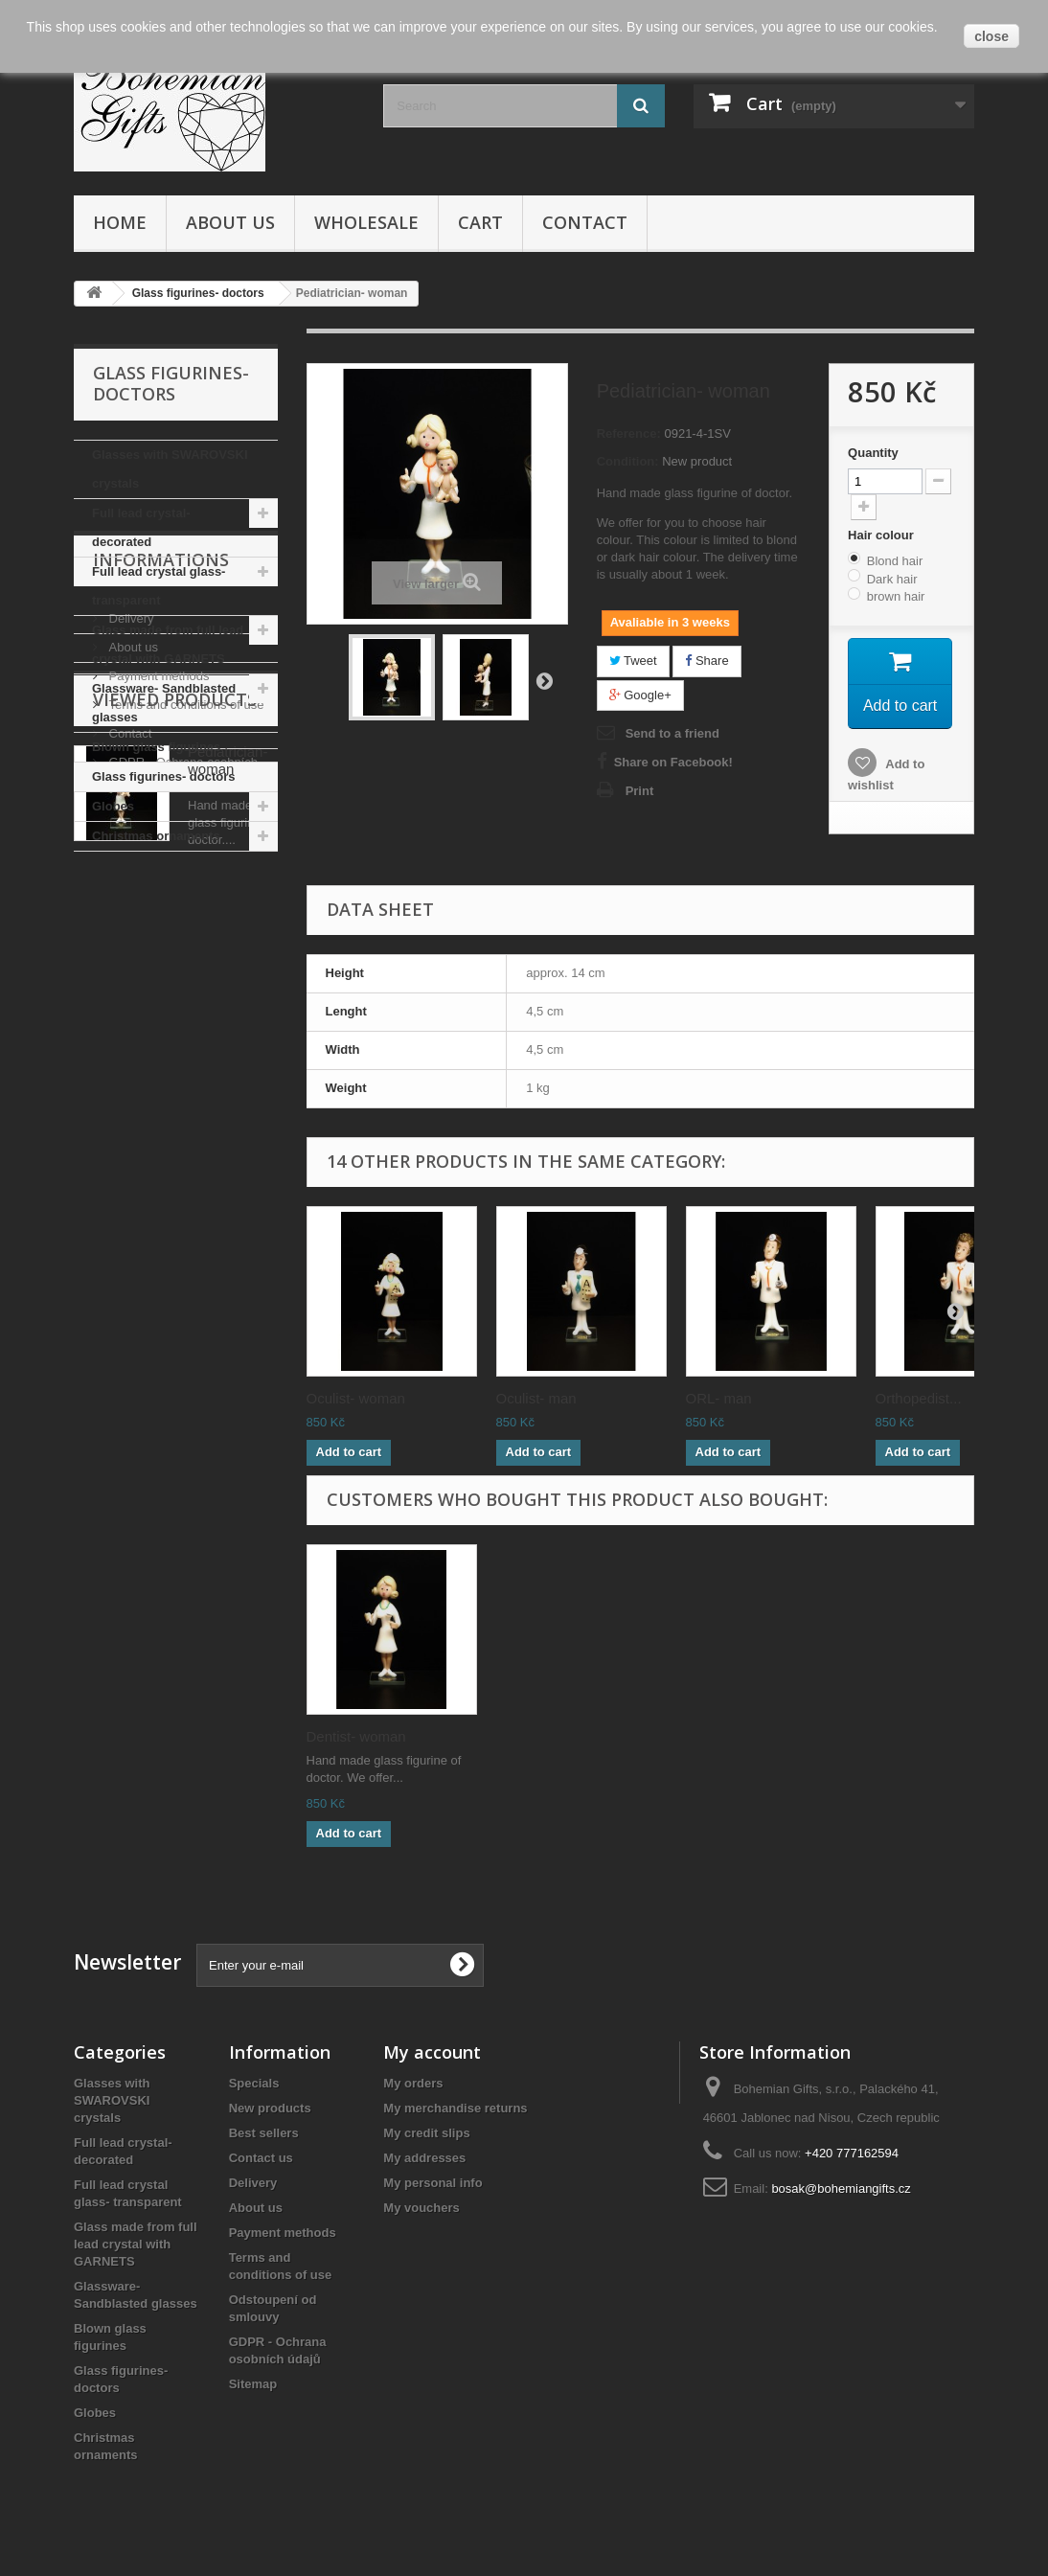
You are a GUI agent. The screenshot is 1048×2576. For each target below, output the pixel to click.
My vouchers (421, 2207)
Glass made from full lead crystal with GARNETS (167, 644)
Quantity (873, 452)
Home (120, 222)
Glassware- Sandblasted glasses (164, 702)
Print (640, 791)
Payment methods (157, 1018)
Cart (480, 222)
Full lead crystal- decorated (141, 527)
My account (432, 2051)
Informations (161, 909)
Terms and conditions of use (184, 1046)
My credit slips (426, 2133)
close (991, 36)
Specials (254, 2083)
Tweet (633, 660)
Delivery (129, 960)
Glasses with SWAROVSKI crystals (170, 468)
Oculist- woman (356, 1398)
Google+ (640, 695)
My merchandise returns (455, 2108)
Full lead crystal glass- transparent (158, 585)
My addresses (424, 2158)
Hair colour (882, 535)
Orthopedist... (919, 1398)
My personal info (432, 2183)
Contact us (261, 2158)
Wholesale (366, 222)
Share (706, 660)
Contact (584, 222)
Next (544, 680)
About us (230, 222)
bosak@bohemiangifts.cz (840, 2188)
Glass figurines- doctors (164, 776)
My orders (413, 2083)
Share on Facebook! (673, 762)
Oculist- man (536, 1398)
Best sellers (264, 2133)
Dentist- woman (356, 1736)
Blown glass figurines (156, 747)
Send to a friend (672, 733)
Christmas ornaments (156, 836)
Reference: (629, 433)
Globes (113, 806)
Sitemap (253, 2384)
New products (270, 2108)
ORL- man (719, 1398)
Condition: (628, 461)
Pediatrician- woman (227, 1254)
